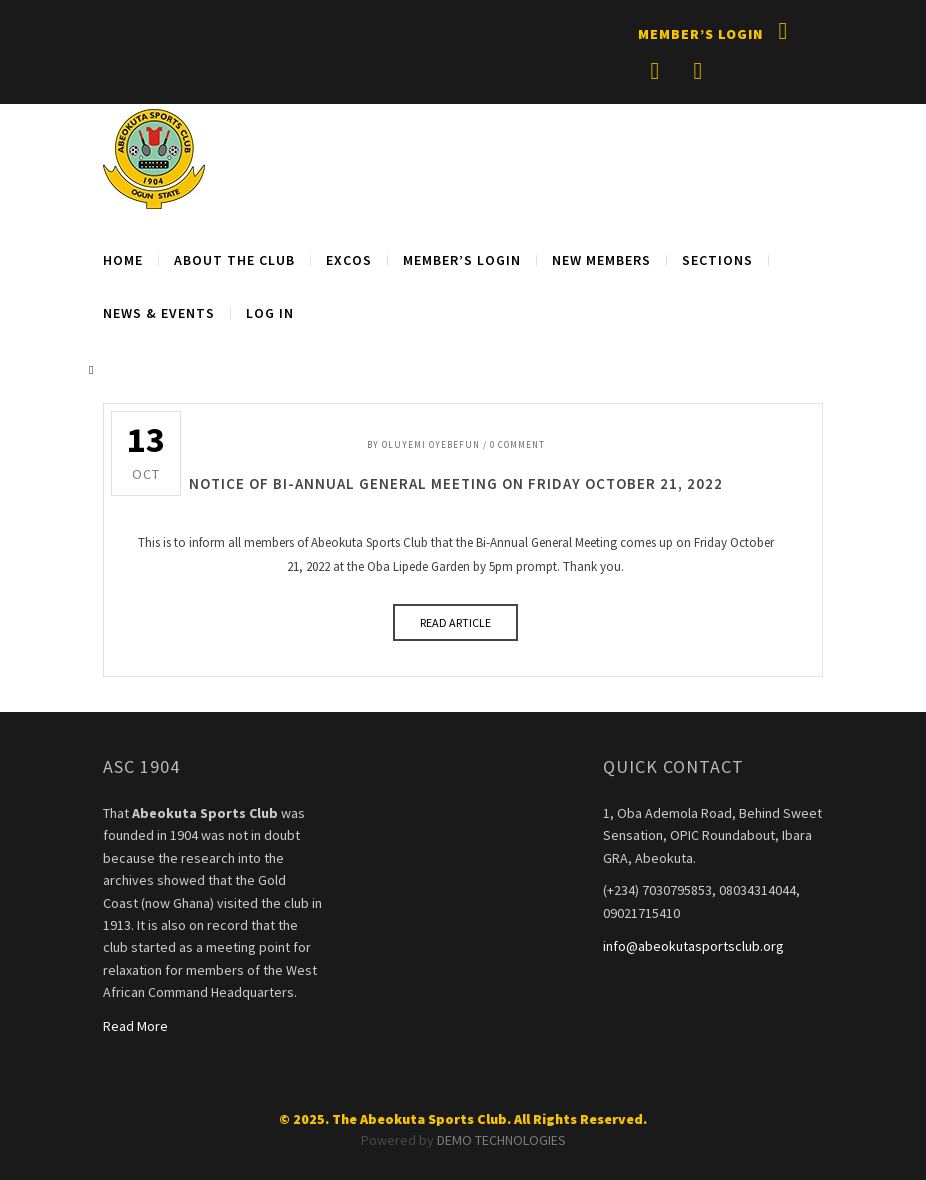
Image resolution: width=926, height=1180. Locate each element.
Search (95, 370)
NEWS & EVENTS (159, 313)
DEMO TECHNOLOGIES (501, 1140)
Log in (270, 313)
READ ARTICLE (455, 622)
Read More (135, 1026)
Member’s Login (700, 34)
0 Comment (517, 444)
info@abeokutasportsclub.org (693, 946)
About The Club (234, 260)
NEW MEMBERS (601, 260)
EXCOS (349, 260)
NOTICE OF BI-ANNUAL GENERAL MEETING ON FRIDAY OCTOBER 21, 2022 (456, 483)
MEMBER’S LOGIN (462, 260)
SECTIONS (717, 260)
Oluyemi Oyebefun (431, 444)
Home (123, 260)
